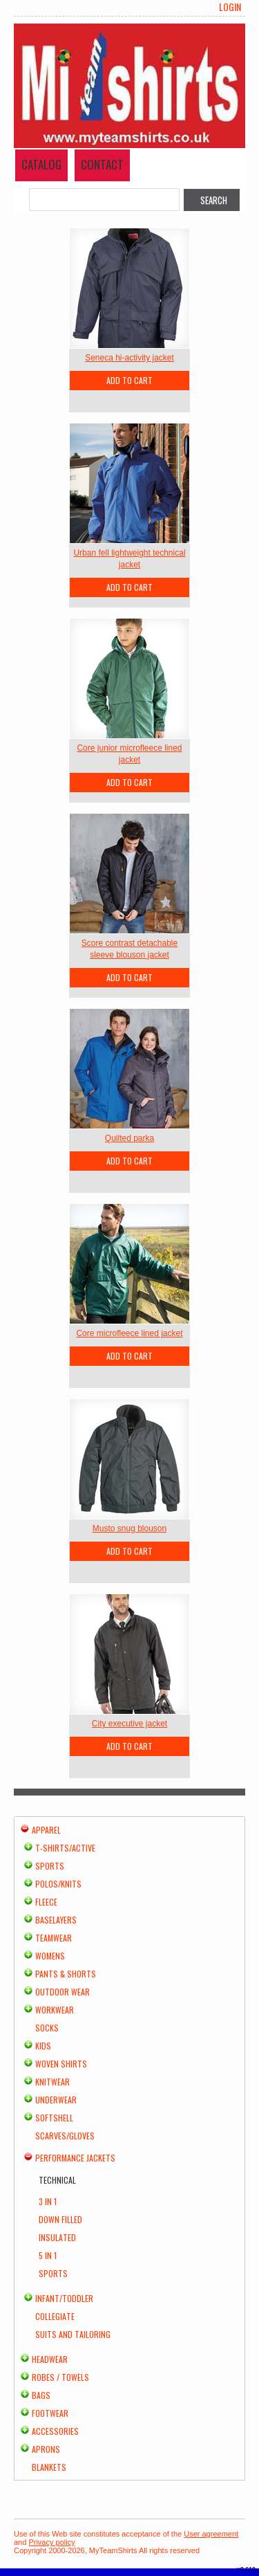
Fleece (46, 1902)
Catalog (41, 164)
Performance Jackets (75, 2158)
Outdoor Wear (62, 1992)
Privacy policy (51, 2542)
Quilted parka (129, 1138)
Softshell (54, 2117)
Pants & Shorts (65, 1974)
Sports (49, 1866)
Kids (43, 2046)
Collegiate (55, 2316)
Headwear (50, 2359)
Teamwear (53, 1938)
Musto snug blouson (129, 1528)
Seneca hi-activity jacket (129, 358)
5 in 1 (48, 2255)
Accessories (55, 2431)
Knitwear (52, 2082)
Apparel (46, 1830)
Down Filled (60, 2219)
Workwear (54, 2010)
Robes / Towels (60, 2377)
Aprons (46, 2449)
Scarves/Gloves (65, 2135)
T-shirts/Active (65, 1848)
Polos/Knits (58, 1884)
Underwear (56, 2099)
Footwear (50, 2413)
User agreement (211, 2534)
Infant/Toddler (64, 2298)
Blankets (49, 2467)
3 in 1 (48, 2201)
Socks (47, 2028)
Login (230, 7)
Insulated (57, 2237)
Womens (50, 1956)
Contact (102, 164)
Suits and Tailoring (73, 2334)
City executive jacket (129, 1723)
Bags (41, 2395)
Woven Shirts (61, 2064)
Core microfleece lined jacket (129, 1333)
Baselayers (56, 1920)
